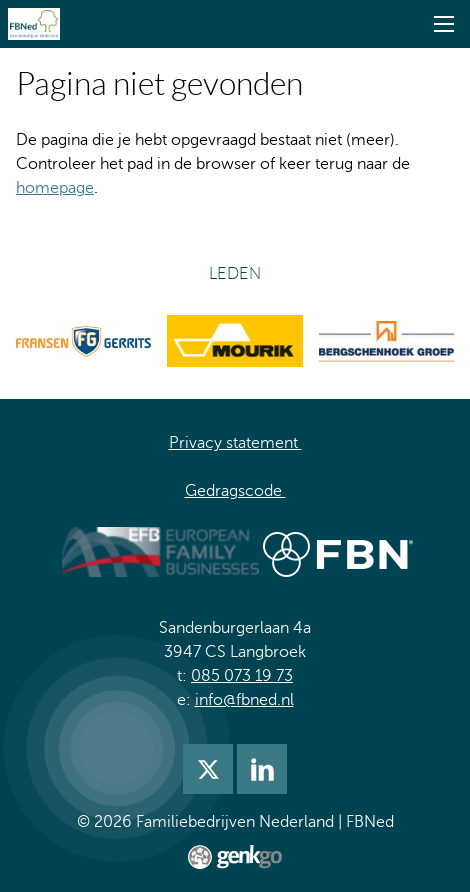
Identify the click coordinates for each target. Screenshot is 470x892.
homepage (55, 188)
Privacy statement (235, 443)
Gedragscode (235, 491)
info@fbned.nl (244, 700)
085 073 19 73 (242, 676)
